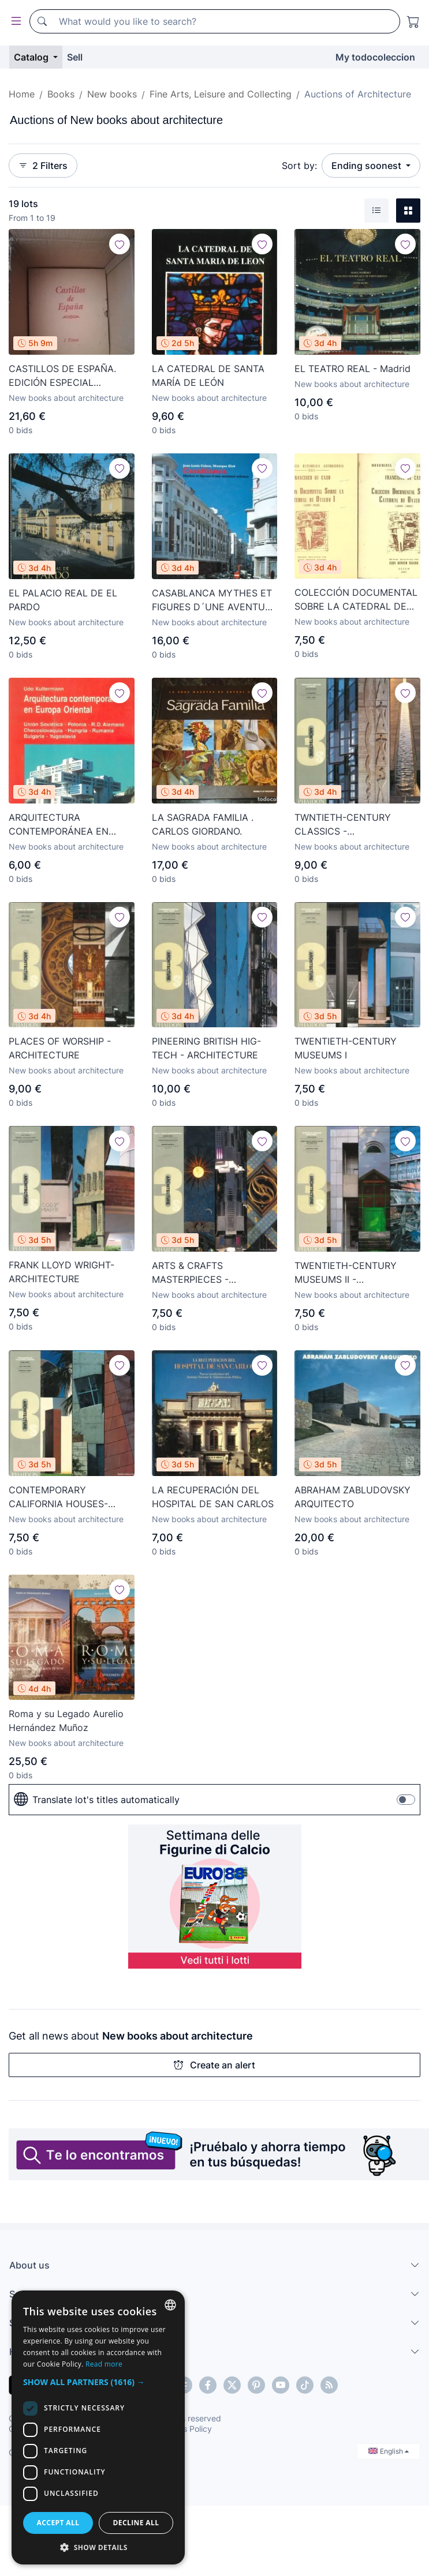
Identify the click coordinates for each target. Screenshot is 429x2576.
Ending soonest (367, 165)
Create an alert (214, 2065)
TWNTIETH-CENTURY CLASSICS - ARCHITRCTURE (342, 825)
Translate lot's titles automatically (97, 1799)
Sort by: (299, 165)
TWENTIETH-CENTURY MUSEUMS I (345, 1048)
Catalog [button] (32, 57)
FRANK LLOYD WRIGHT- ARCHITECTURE (61, 1272)
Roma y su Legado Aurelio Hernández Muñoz (66, 1720)
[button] (214, 2382)
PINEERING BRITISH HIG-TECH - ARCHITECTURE (206, 1048)
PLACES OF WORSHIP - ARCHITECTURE (60, 1048)
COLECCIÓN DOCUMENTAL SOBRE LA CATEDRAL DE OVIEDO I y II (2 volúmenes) (355, 600)
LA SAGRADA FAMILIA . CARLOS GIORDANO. (202, 824)
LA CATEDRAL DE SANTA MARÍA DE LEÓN (208, 375)
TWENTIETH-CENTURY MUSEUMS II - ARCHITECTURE (345, 1273)
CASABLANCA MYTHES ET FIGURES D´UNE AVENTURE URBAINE (214, 600)
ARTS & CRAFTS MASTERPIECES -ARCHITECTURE (190, 1273)
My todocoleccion (375, 57)
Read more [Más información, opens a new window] (161, 2364)
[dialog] (214, 2439)
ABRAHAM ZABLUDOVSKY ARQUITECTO (352, 1496)
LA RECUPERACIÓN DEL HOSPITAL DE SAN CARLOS (213, 1496)
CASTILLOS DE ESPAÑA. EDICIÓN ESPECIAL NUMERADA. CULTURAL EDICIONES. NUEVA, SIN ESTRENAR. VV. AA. (62, 376)
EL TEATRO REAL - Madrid (352, 368)
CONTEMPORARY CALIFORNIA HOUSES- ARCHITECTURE (58, 1497)
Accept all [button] (116, 2523)
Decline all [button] (311, 2523)
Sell (75, 57)
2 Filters (43, 165)
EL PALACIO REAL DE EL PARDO (63, 600)
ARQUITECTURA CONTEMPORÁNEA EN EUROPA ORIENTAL (59, 825)
